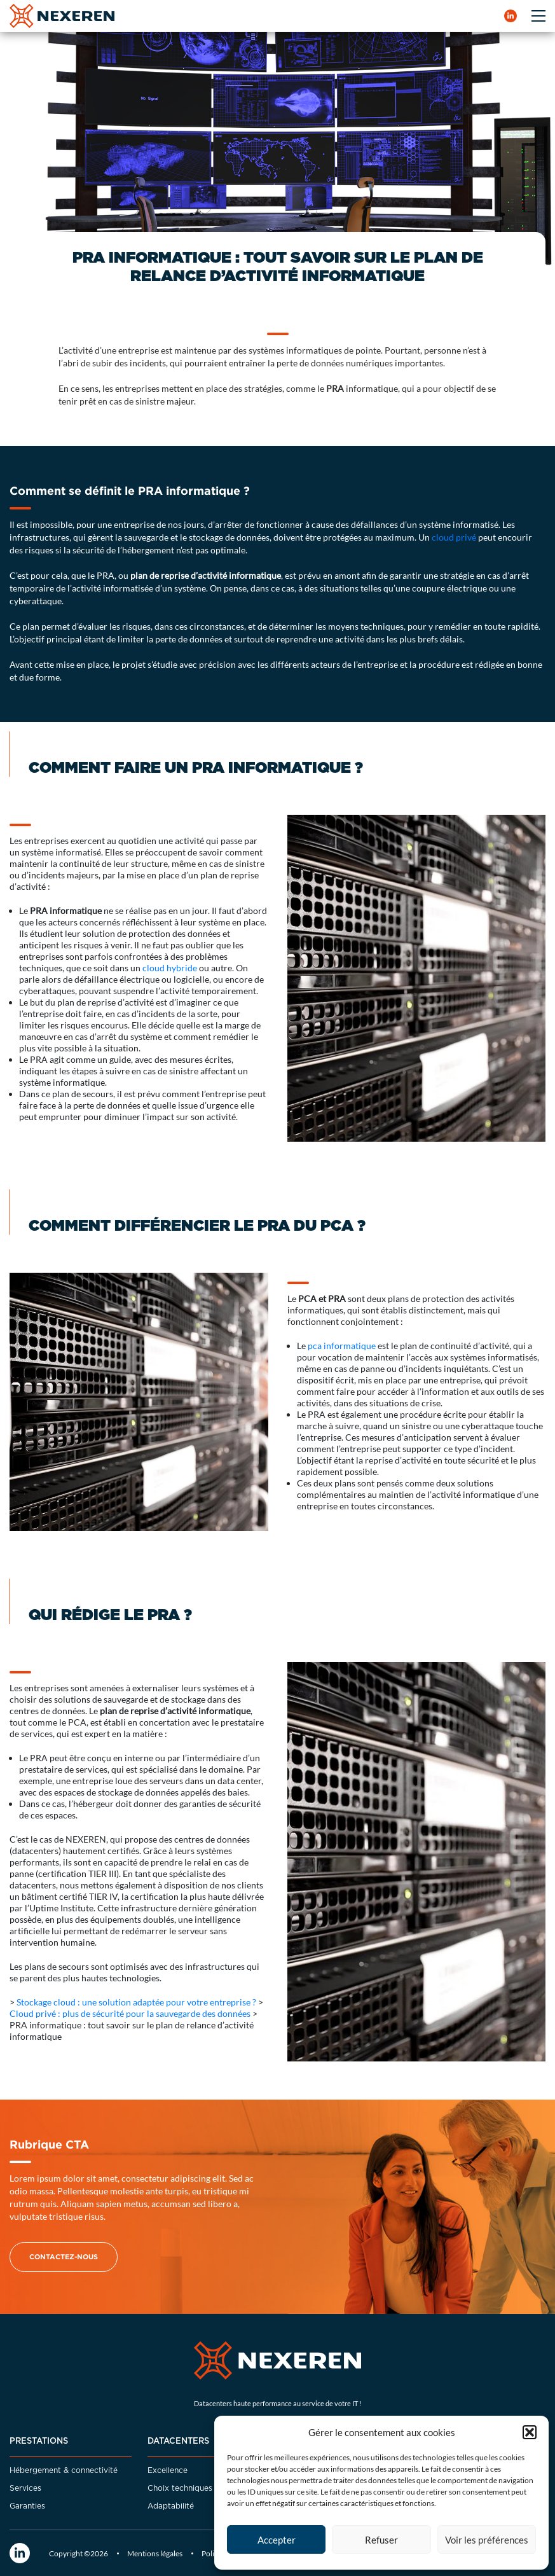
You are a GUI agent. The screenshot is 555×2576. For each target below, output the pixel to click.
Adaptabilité (170, 2506)
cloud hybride (169, 967)
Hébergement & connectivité (64, 2470)
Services (25, 2488)
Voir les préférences (486, 2539)
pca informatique (342, 1345)
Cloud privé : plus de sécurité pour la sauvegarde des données (130, 2013)
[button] (529, 2432)
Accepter (276, 2539)
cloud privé (454, 537)
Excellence (167, 2470)
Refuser (381, 2539)
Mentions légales (154, 2553)
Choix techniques (179, 2488)
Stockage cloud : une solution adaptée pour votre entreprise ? (136, 2002)
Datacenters (178, 2441)
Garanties (27, 2506)
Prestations (39, 2441)
